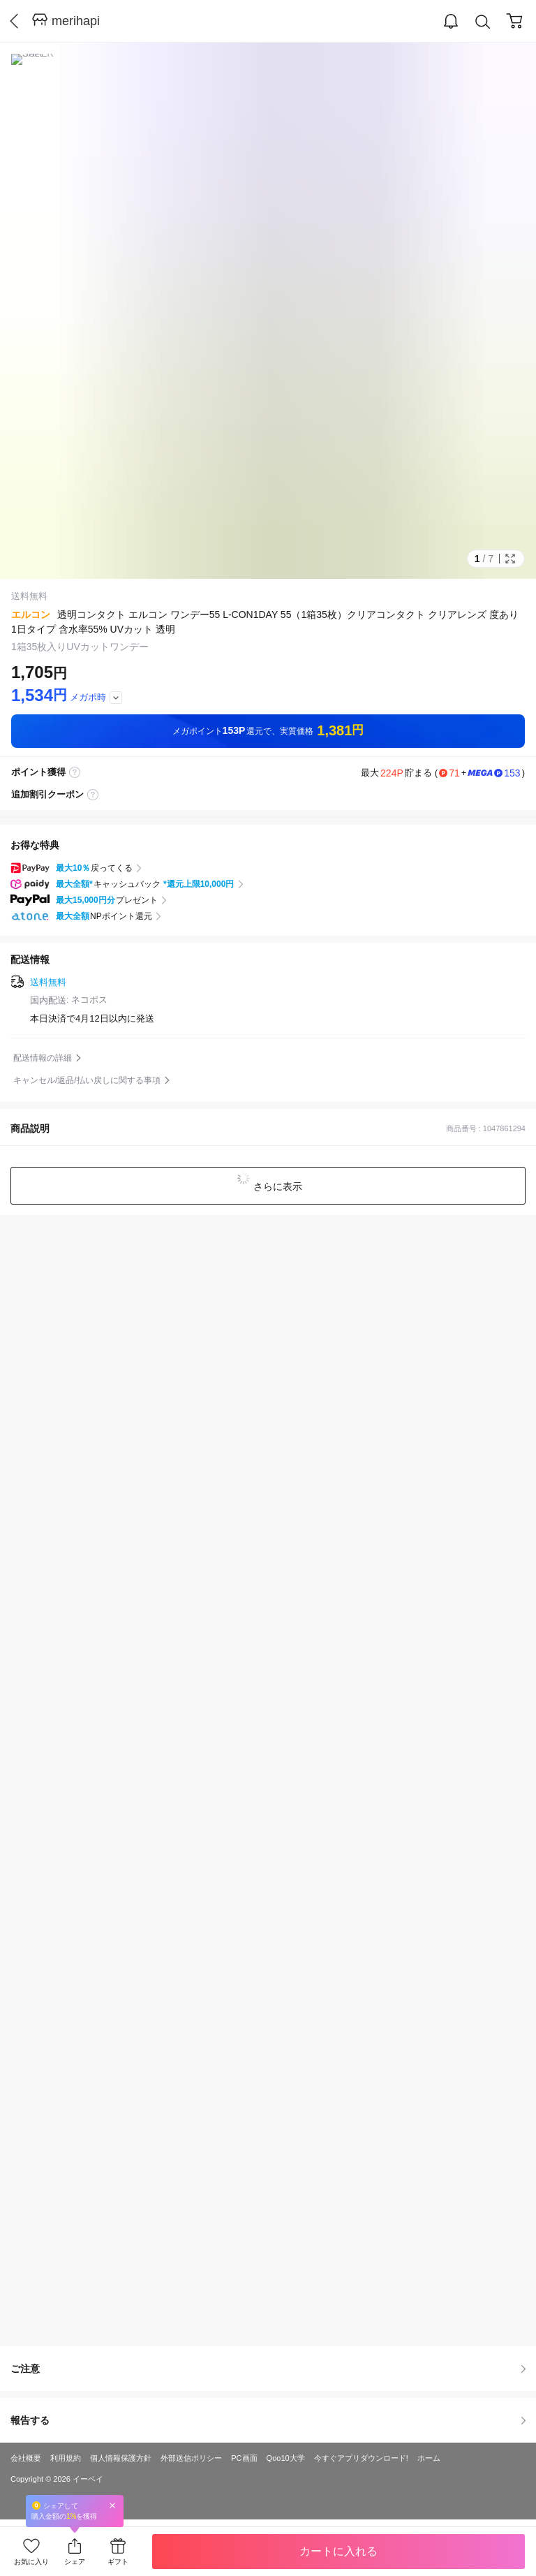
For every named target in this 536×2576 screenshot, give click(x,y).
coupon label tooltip (93, 795)
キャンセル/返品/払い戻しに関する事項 (87, 1080)
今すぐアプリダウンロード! (361, 2458)
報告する (268, 2420)
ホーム (428, 2458)
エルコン (30, 614)
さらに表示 (276, 1186)
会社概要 (25, 2458)
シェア (74, 2562)
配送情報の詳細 (42, 1058)
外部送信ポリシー (191, 2458)
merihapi (76, 21)
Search (483, 22)
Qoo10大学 (286, 2458)
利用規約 (65, 2458)
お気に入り (31, 2562)
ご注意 (268, 2368)
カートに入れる (338, 2551)
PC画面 (244, 2458)
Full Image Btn (510, 559)
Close (112, 2505)
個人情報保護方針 (120, 2458)
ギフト (117, 2562)
